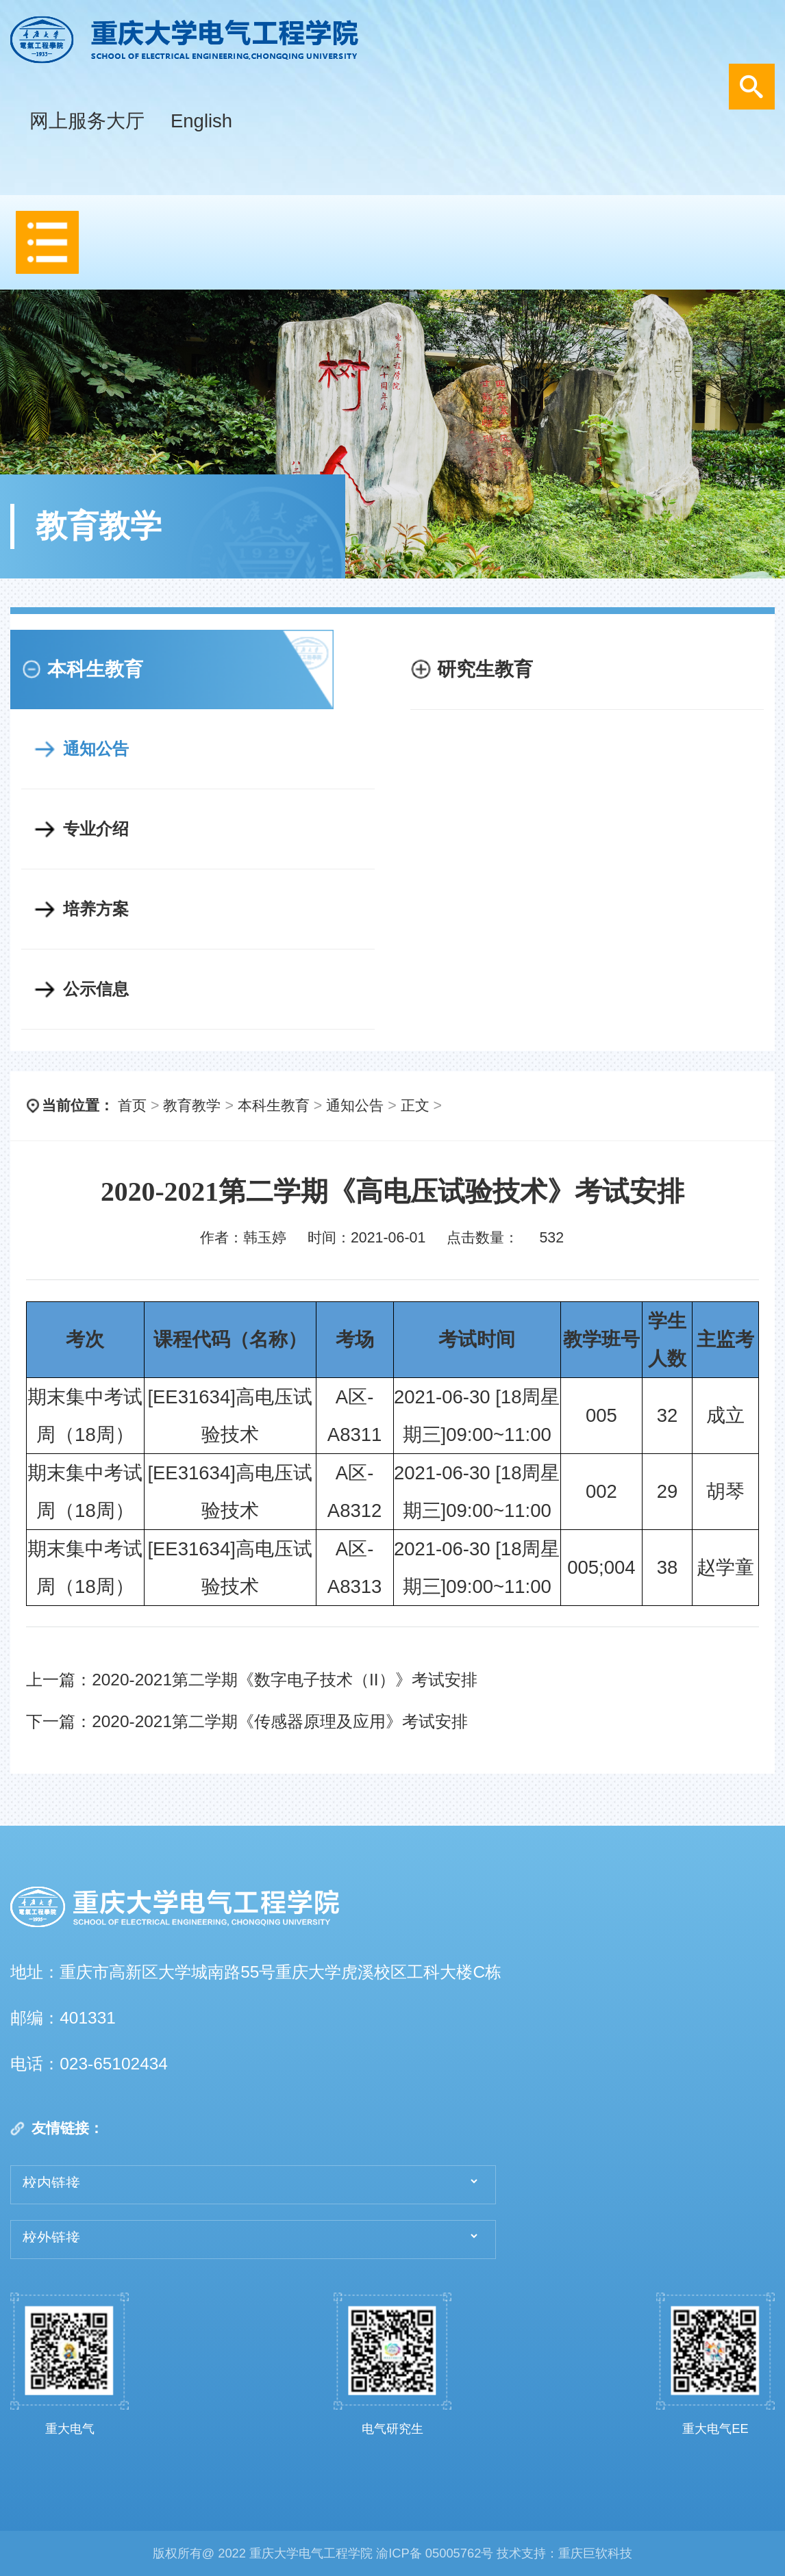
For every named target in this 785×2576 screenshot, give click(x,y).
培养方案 (96, 909)
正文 (415, 1105)
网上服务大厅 (87, 120)
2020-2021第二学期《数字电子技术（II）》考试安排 (284, 1679)
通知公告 (96, 748)
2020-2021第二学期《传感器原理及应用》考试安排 (280, 1721)
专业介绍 (96, 828)
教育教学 (192, 1105)
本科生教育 (274, 1105)
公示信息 (96, 989)
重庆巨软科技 (595, 2553)
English (201, 120)
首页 (132, 1105)
